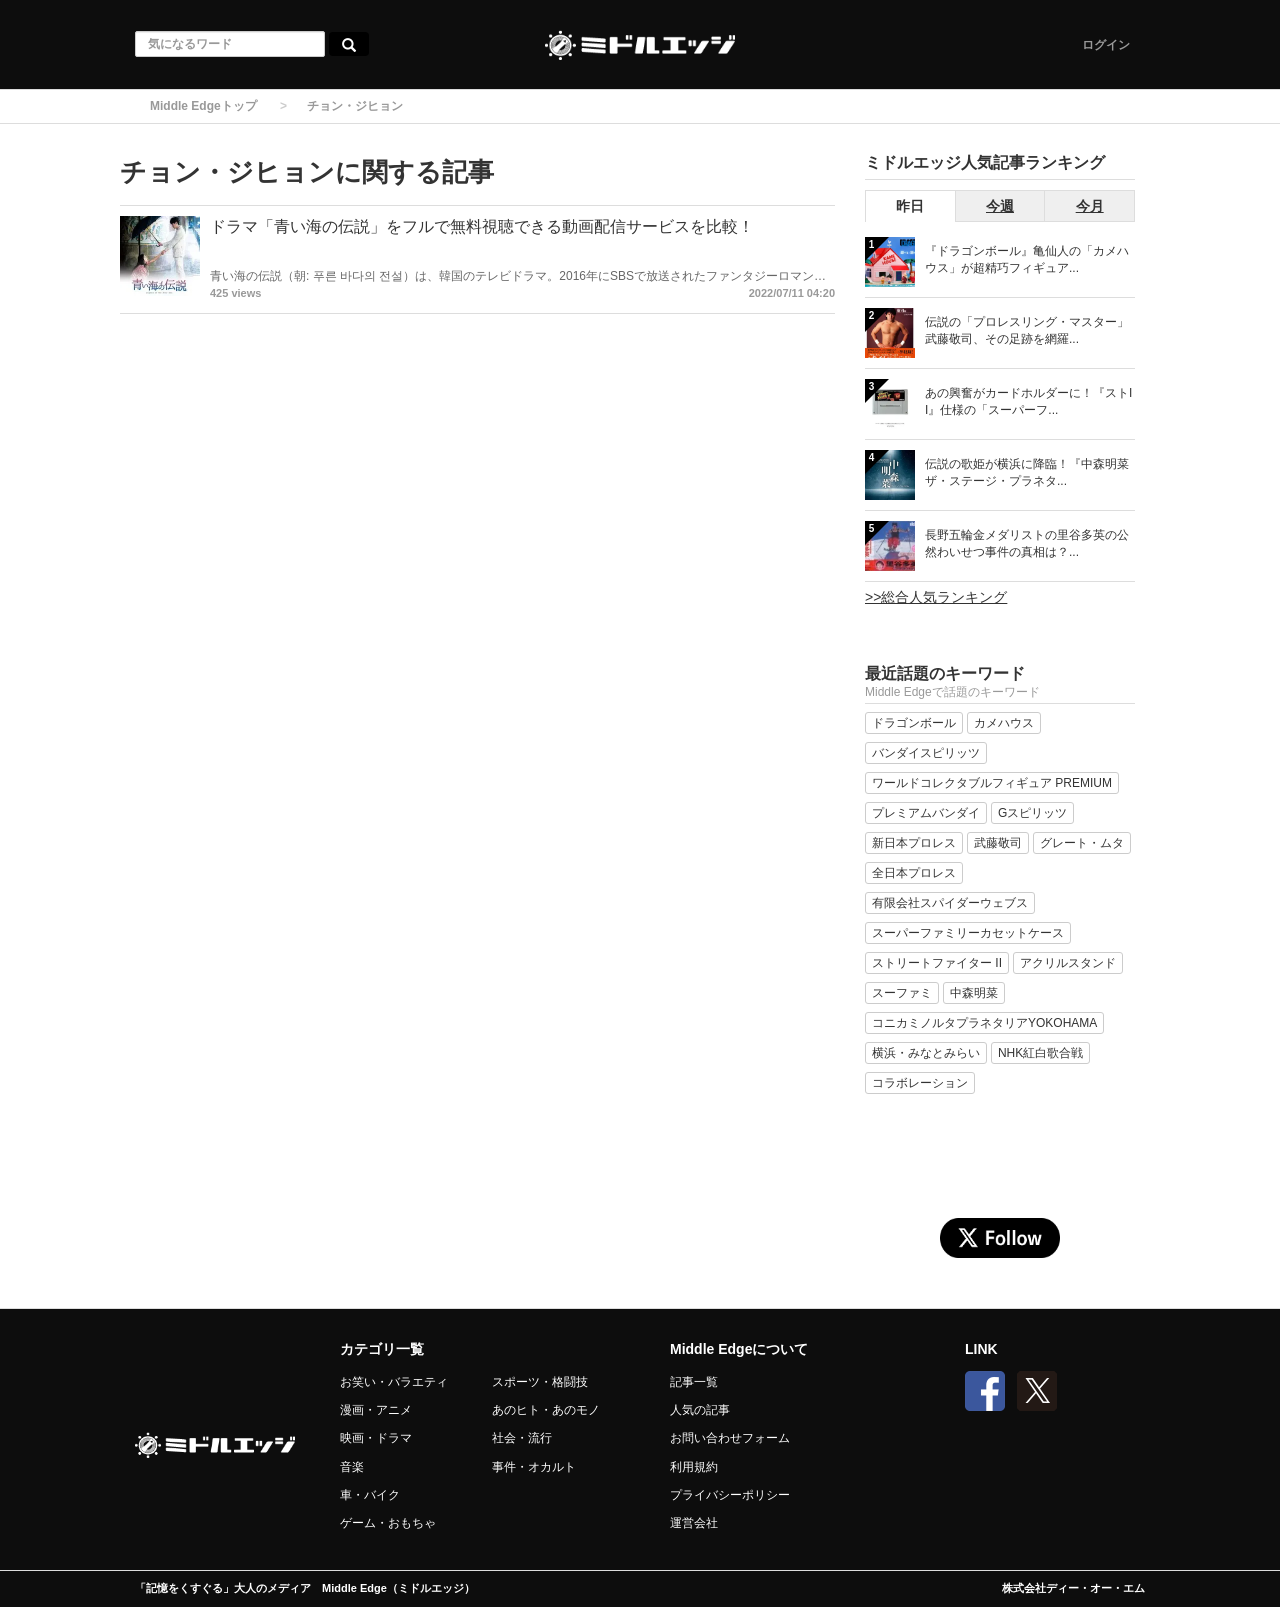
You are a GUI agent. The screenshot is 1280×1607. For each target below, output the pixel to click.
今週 (1000, 206)
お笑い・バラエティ (394, 1382)
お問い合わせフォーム (730, 1438)
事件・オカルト (534, 1467)
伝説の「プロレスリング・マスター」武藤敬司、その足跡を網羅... (1027, 330)
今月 (1090, 206)
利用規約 (694, 1467)
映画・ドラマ (376, 1438)
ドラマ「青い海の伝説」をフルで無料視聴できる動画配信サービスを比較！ (482, 226)
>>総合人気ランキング (936, 597)
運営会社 (694, 1523)
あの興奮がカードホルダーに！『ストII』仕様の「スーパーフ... (1028, 401)
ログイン (1106, 45)
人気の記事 (700, 1410)
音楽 (352, 1467)
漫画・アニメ (376, 1410)
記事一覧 (694, 1382)
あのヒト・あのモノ (546, 1410)
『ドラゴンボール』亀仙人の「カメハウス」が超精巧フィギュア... (1027, 259)
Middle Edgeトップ (203, 106)
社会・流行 (522, 1438)
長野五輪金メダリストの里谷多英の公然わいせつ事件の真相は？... (1027, 543)
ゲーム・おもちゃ (388, 1523)
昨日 (910, 206)
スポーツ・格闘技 (540, 1382)
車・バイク (370, 1495)
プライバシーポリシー (730, 1495)
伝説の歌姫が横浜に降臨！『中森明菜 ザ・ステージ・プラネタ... (1027, 472)
